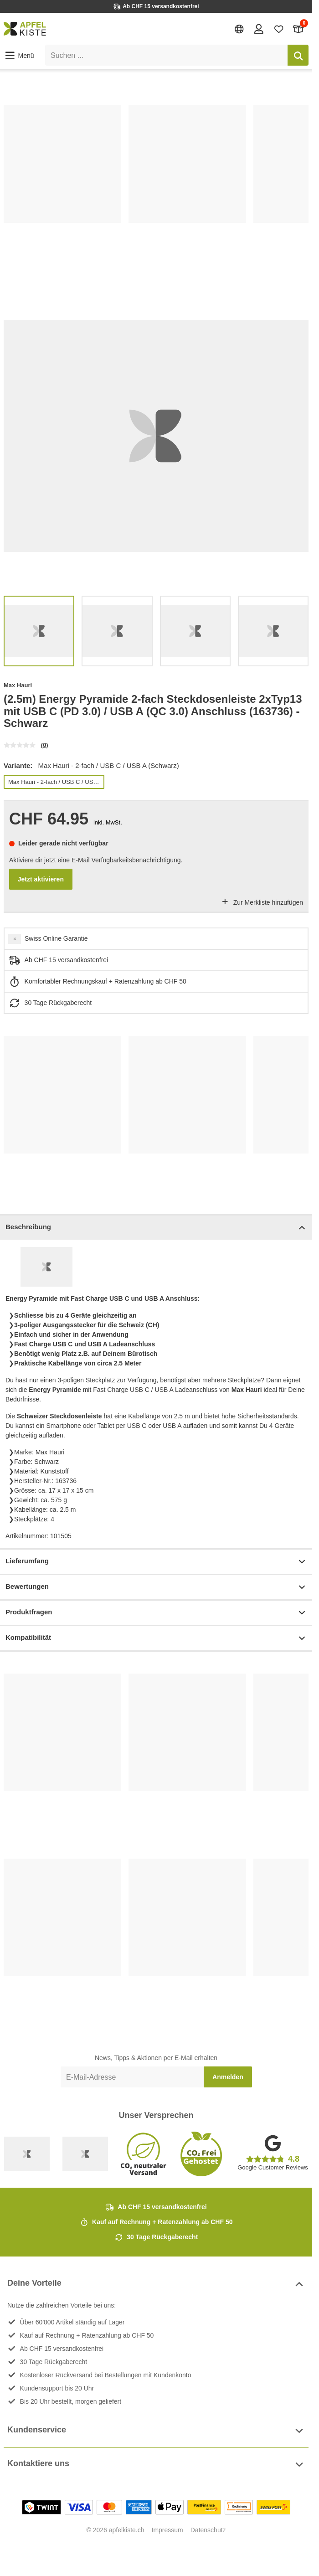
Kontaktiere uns (156, 2464)
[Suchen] (298, 55)
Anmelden (227, 2077)
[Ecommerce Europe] (85, 2154)
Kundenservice (156, 2431)
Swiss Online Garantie (56, 938)
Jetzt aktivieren (41, 879)
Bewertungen (156, 1587)
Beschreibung (156, 1227)
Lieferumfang (156, 1561)
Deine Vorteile (156, 2284)
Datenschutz (208, 2530)
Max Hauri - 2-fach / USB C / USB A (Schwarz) (55, 781)
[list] (156, 187)
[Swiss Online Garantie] (27, 2154)
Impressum (167, 2530)
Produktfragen (156, 1613)
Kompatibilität (156, 1638)
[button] (19, 55)
